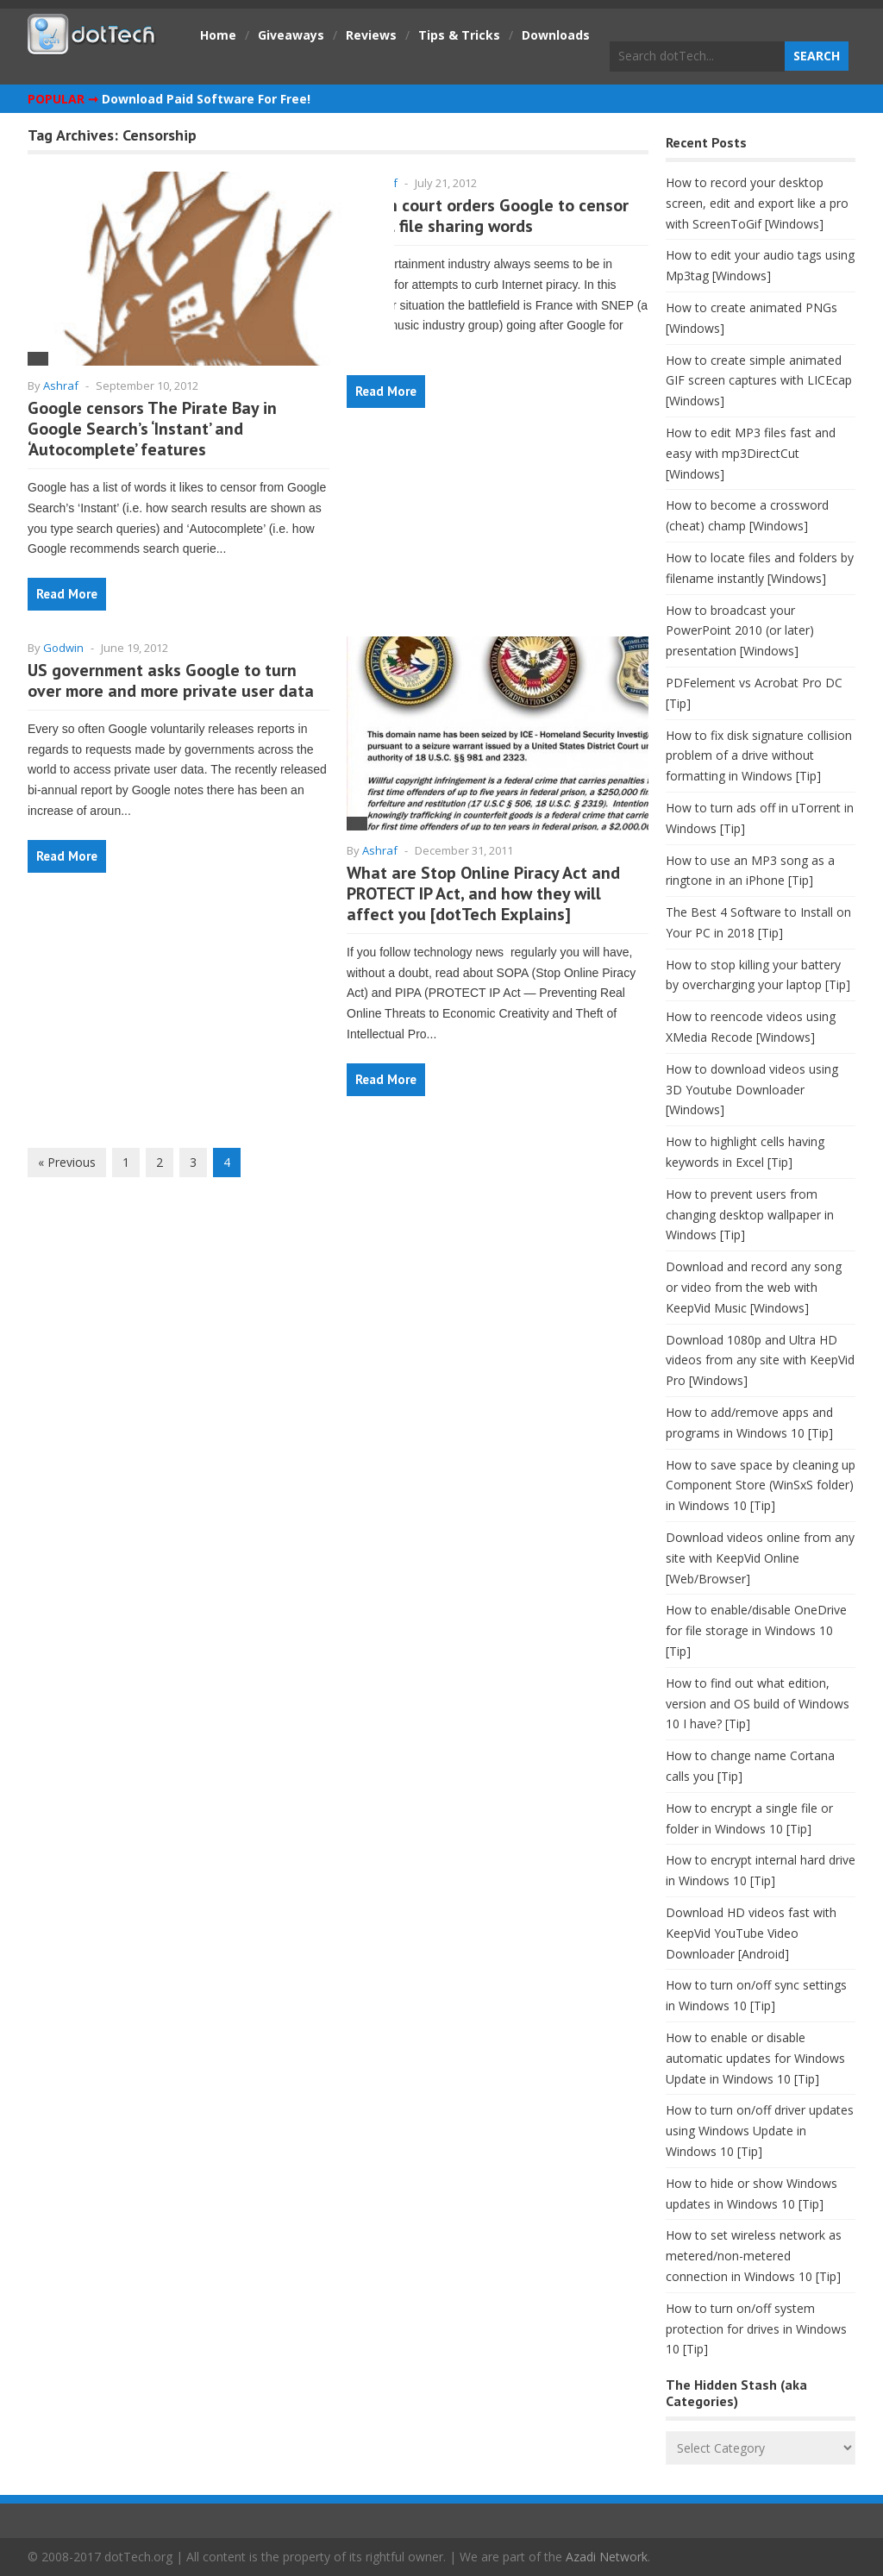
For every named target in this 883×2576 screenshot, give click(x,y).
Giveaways (291, 35)
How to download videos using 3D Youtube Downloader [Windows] (752, 1090)
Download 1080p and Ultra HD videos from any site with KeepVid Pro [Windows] (760, 1360)
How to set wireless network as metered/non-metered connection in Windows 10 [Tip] (754, 2256)
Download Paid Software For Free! (206, 99)
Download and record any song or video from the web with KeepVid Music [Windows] (754, 1287)
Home (218, 35)
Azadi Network (607, 2556)
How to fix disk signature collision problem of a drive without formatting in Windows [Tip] (759, 756)
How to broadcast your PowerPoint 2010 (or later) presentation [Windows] (740, 631)
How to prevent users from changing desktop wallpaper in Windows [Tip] (750, 1215)
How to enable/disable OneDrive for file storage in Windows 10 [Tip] (756, 1630)
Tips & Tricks (459, 35)
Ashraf (60, 385)
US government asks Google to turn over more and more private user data (171, 680)
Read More (66, 594)
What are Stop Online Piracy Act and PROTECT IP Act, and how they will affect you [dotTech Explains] (483, 893)
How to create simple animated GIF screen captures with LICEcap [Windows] (759, 381)
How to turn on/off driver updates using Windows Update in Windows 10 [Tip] (760, 2130)
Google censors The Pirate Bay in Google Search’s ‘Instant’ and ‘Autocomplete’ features (152, 429)
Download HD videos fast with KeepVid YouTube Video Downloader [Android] (751, 1933)
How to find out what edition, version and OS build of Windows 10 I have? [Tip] (757, 1704)
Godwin (63, 647)
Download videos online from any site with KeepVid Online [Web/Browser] (760, 1558)
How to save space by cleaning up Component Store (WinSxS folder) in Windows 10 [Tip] (760, 1485)
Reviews (371, 35)
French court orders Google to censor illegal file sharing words (488, 215)
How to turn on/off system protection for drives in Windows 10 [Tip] (756, 2329)
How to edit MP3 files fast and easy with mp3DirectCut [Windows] (751, 453)
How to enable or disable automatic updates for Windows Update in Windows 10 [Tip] (755, 2058)
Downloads (556, 35)
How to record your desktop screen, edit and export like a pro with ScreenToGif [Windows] (757, 203)
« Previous (67, 1162)
